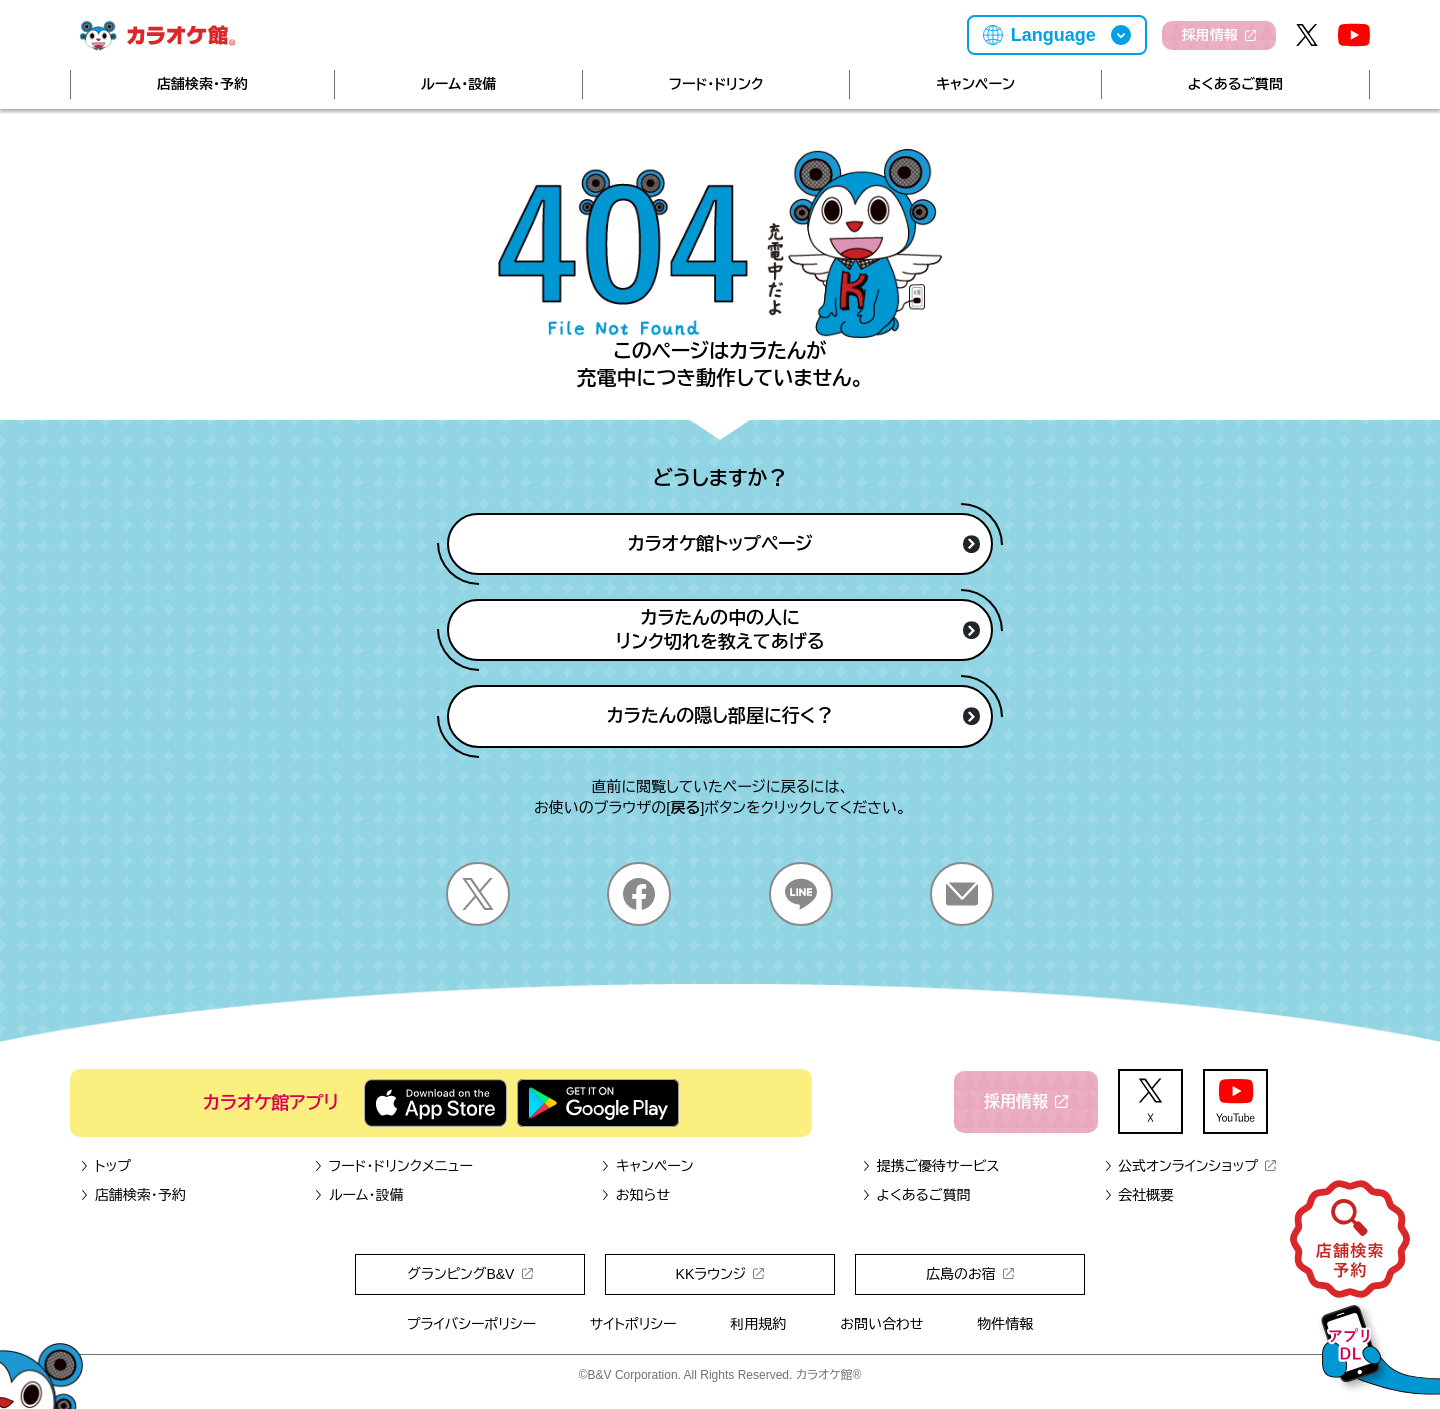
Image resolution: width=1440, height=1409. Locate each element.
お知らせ (635, 1195)
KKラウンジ (720, 1274)
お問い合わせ (881, 1324)
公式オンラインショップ (1189, 1166)
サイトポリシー (633, 1324)
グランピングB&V (469, 1274)
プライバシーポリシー (471, 1324)
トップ (105, 1166)
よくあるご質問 (1235, 84)
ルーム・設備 (458, 84)
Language (1053, 35)
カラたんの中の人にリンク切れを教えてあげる (798, 630)
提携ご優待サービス (931, 1166)
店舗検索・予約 (202, 84)
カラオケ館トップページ (803, 544)
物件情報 (1005, 1324)
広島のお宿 (970, 1274)
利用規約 (758, 1324)
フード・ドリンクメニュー (393, 1166)
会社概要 (1138, 1195)
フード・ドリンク (716, 84)
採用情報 (1219, 35)
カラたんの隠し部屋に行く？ (794, 716)
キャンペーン (975, 84)
